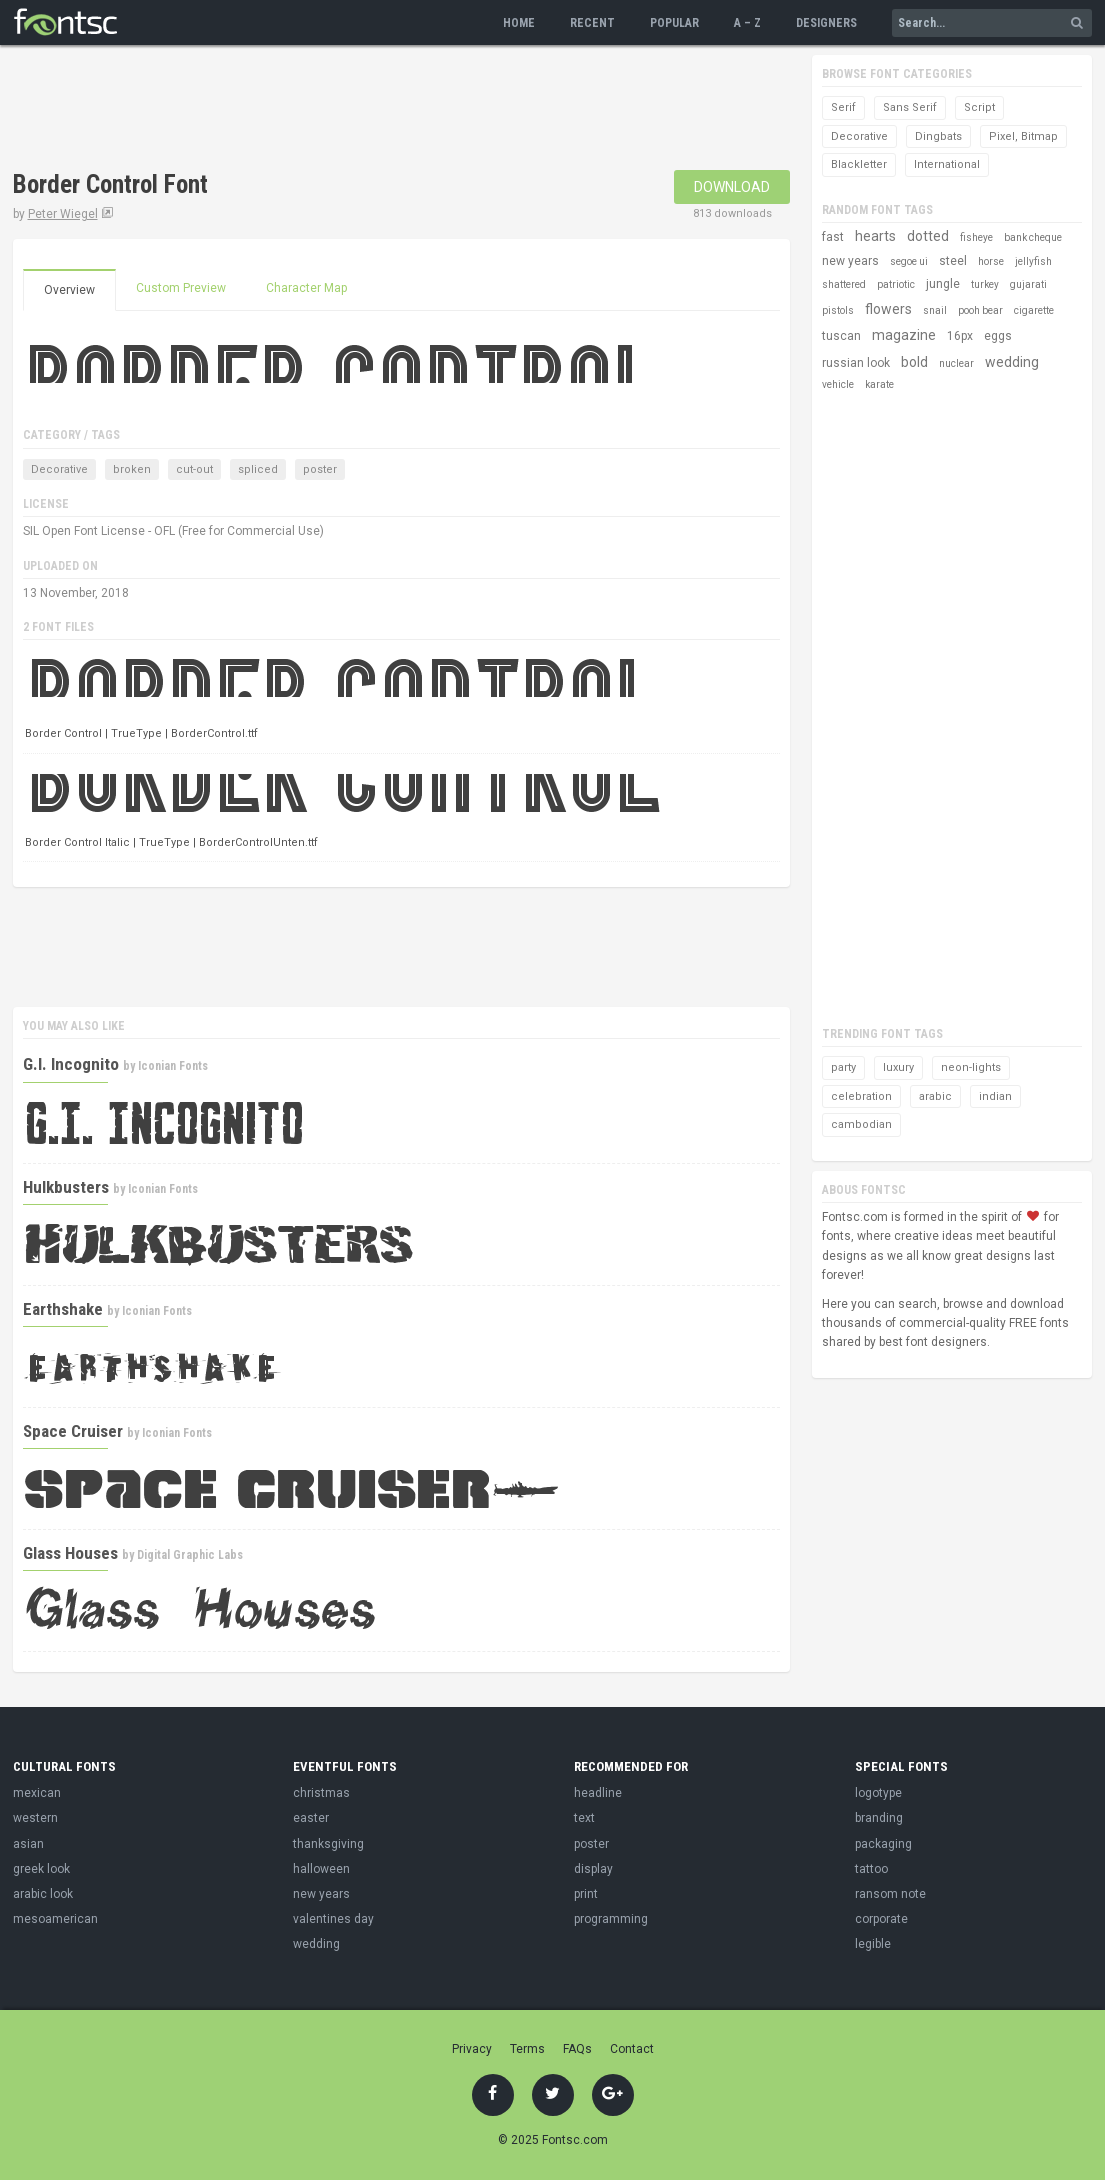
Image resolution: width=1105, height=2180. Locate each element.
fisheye (976, 237)
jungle (943, 284)
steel (953, 261)
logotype (878, 1793)
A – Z (747, 23)
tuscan (841, 336)
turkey (985, 284)
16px (960, 336)
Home (519, 23)
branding (879, 1818)
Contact (632, 2049)
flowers (888, 309)
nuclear (956, 363)
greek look (41, 1869)
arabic (935, 1096)
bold (914, 362)
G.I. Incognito (71, 1064)
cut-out (194, 469)
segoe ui (909, 261)
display (593, 1869)
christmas (321, 1793)
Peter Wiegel (63, 214)
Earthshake (63, 1309)
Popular (674, 23)
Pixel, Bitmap (1023, 136)
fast (833, 237)
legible (873, 1944)
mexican (37, 1793)
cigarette (1034, 310)
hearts (875, 236)
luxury (898, 1067)
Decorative (59, 469)
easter (311, 1818)
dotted (928, 236)
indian (995, 1096)
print (586, 1894)
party (843, 1067)
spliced (258, 469)
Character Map (306, 288)
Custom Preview (181, 288)
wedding (1012, 362)
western (35, 1818)
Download (732, 187)
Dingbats (938, 136)
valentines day (333, 1919)
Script (979, 107)
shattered (844, 284)
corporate (881, 1919)
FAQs (577, 2049)
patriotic (896, 284)
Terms (527, 2049)
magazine (904, 335)
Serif (843, 107)
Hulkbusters (66, 1187)
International (947, 164)
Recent (592, 23)
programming (611, 1919)
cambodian (861, 1124)
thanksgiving (328, 1844)
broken (132, 469)
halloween (321, 1869)
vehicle (838, 384)
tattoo (871, 1869)
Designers (826, 23)
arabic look (43, 1894)
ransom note (890, 1894)
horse (991, 261)
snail (935, 310)
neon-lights (971, 1067)
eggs (998, 336)
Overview (69, 290)
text (584, 1818)
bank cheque (1033, 237)
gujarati (1028, 284)
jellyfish (1033, 261)
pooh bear (980, 310)
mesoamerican (55, 1919)
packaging (883, 1844)
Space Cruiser (73, 1431)
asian (28, 1844)
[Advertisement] (377, 110)
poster (320, 469)
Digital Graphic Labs (190, 1555)
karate (879, 384)
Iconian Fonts (173, 1066)
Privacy (472, 2049)
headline (598, 1793)
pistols (838, 310)
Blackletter (859, 164)
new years (850, 261)
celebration (861, 1096)
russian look (856, 363)
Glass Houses (70, 1553)
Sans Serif (910, 107)
